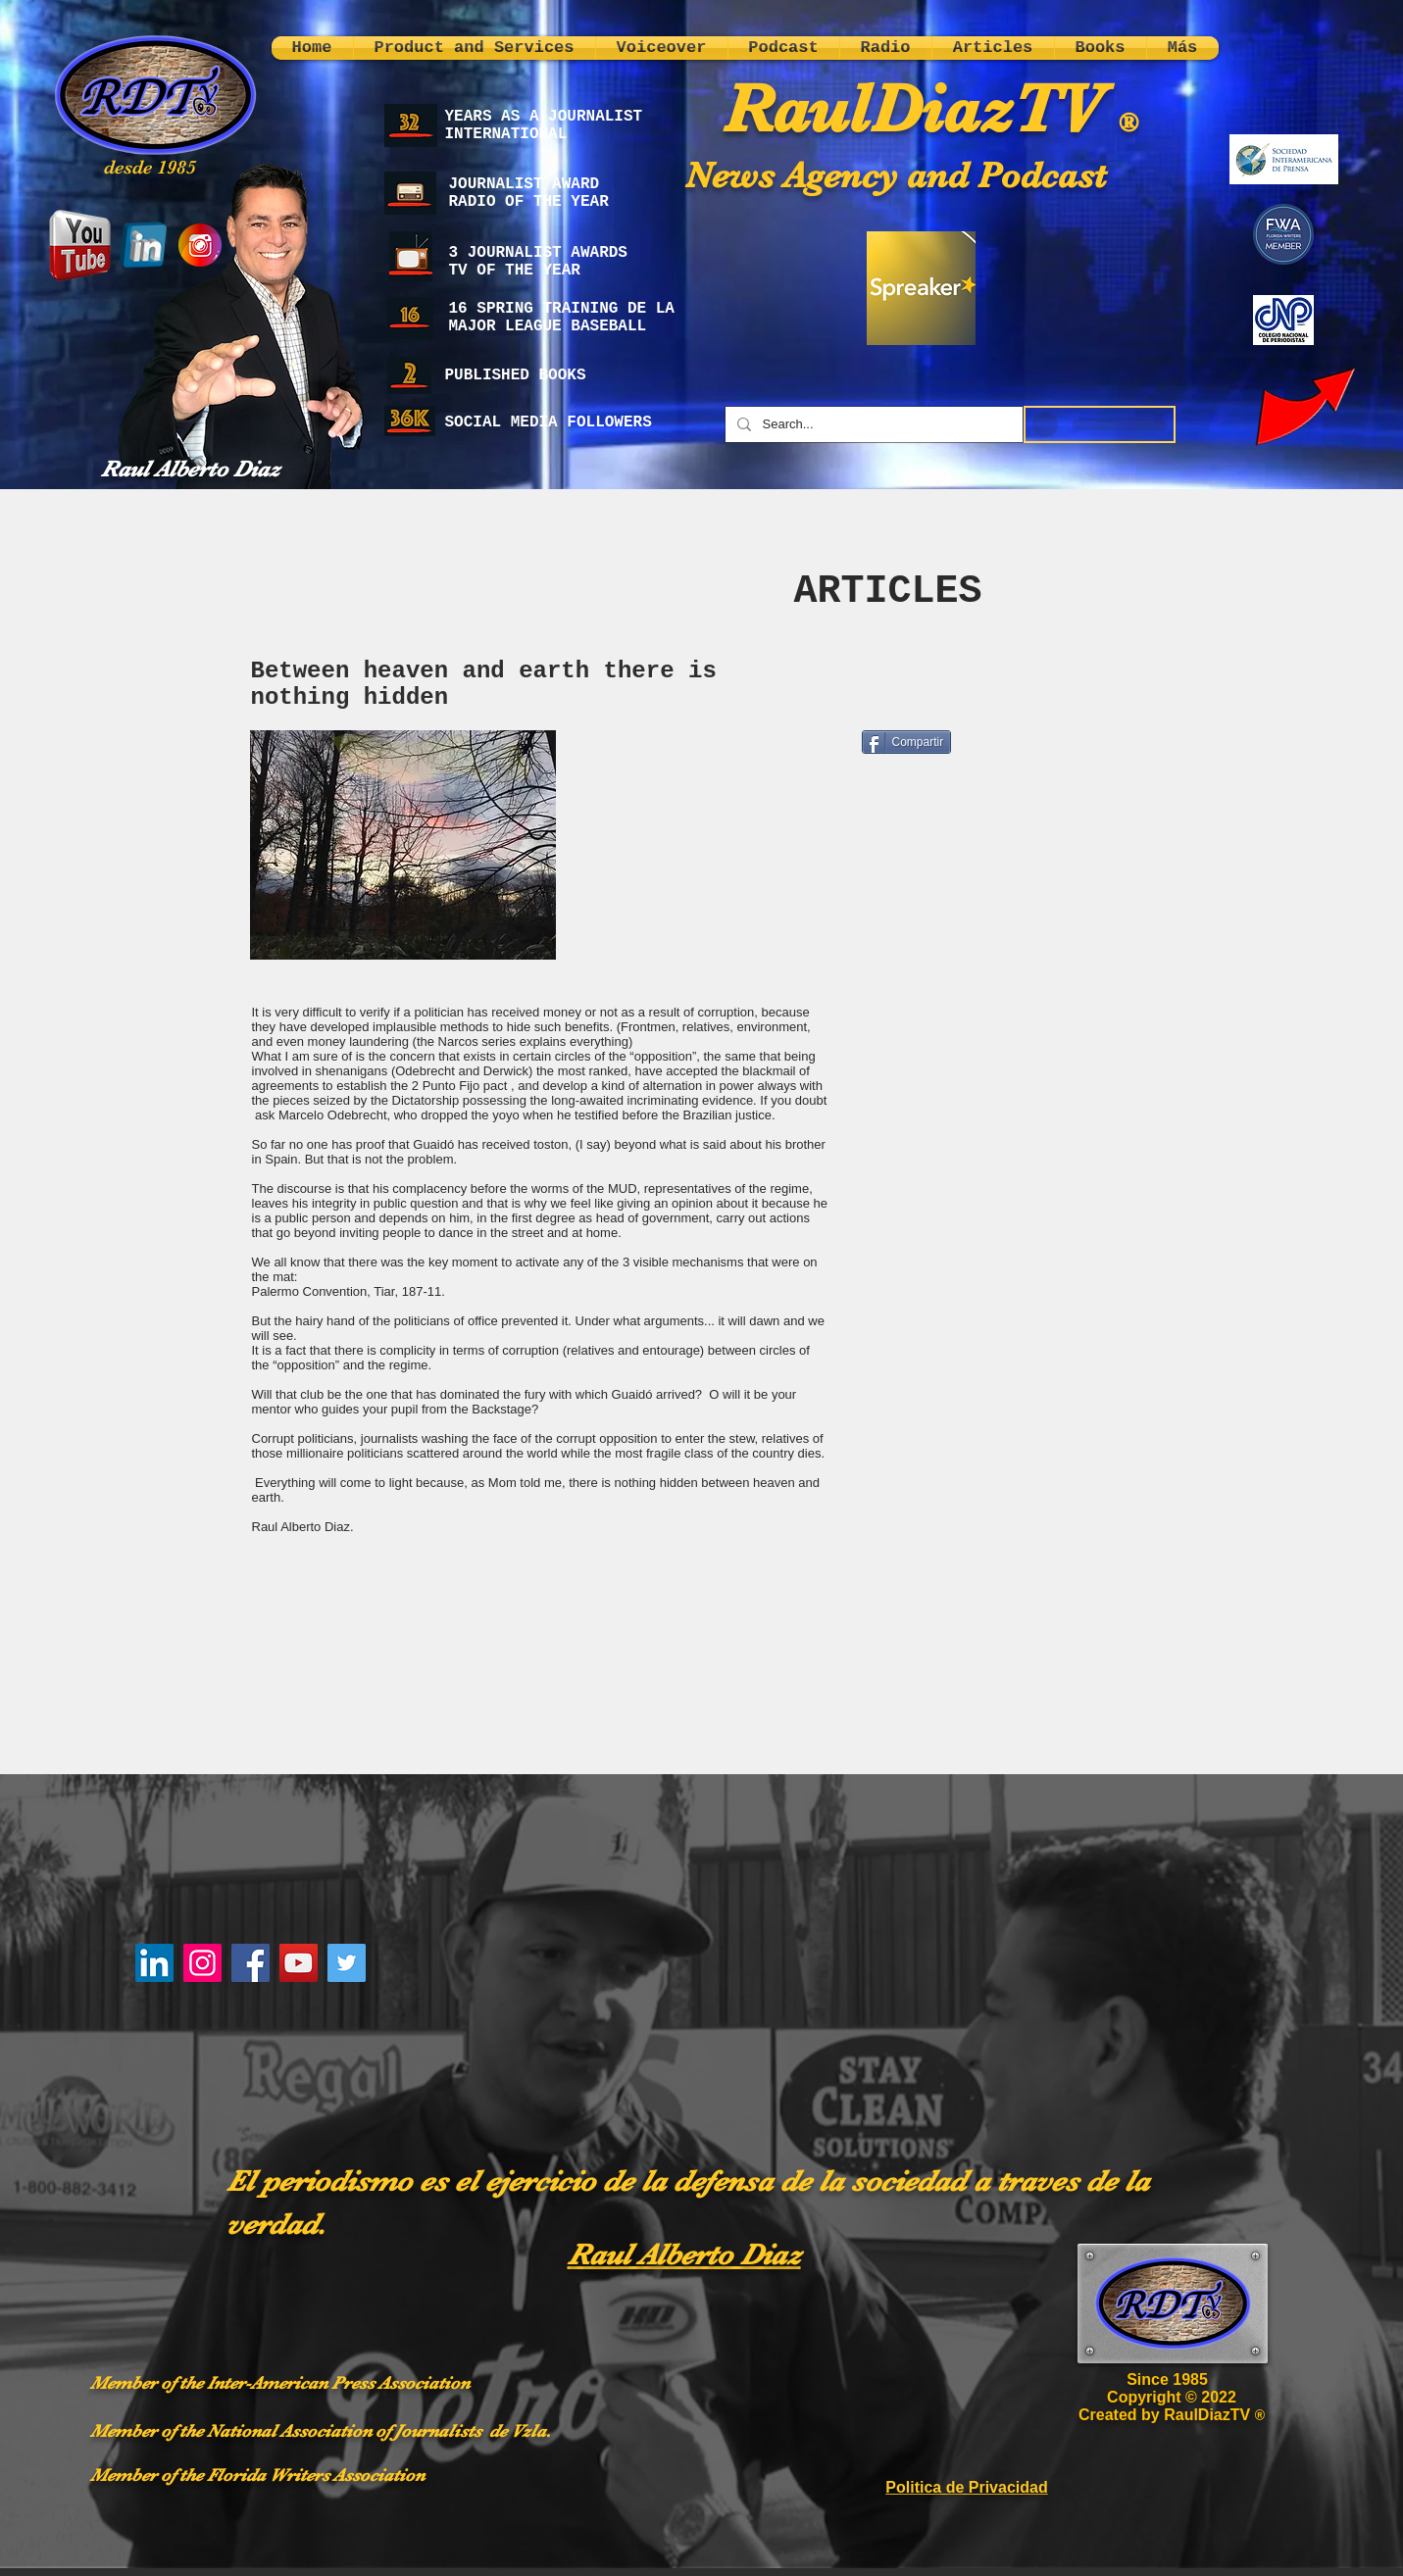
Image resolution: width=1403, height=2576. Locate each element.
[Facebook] (250, 1963)
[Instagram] (202, 1963)
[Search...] (872, 424)
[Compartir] (907, 742)
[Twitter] (346, 1963)
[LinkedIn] (154, 1963)
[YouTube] (298, 1963)
